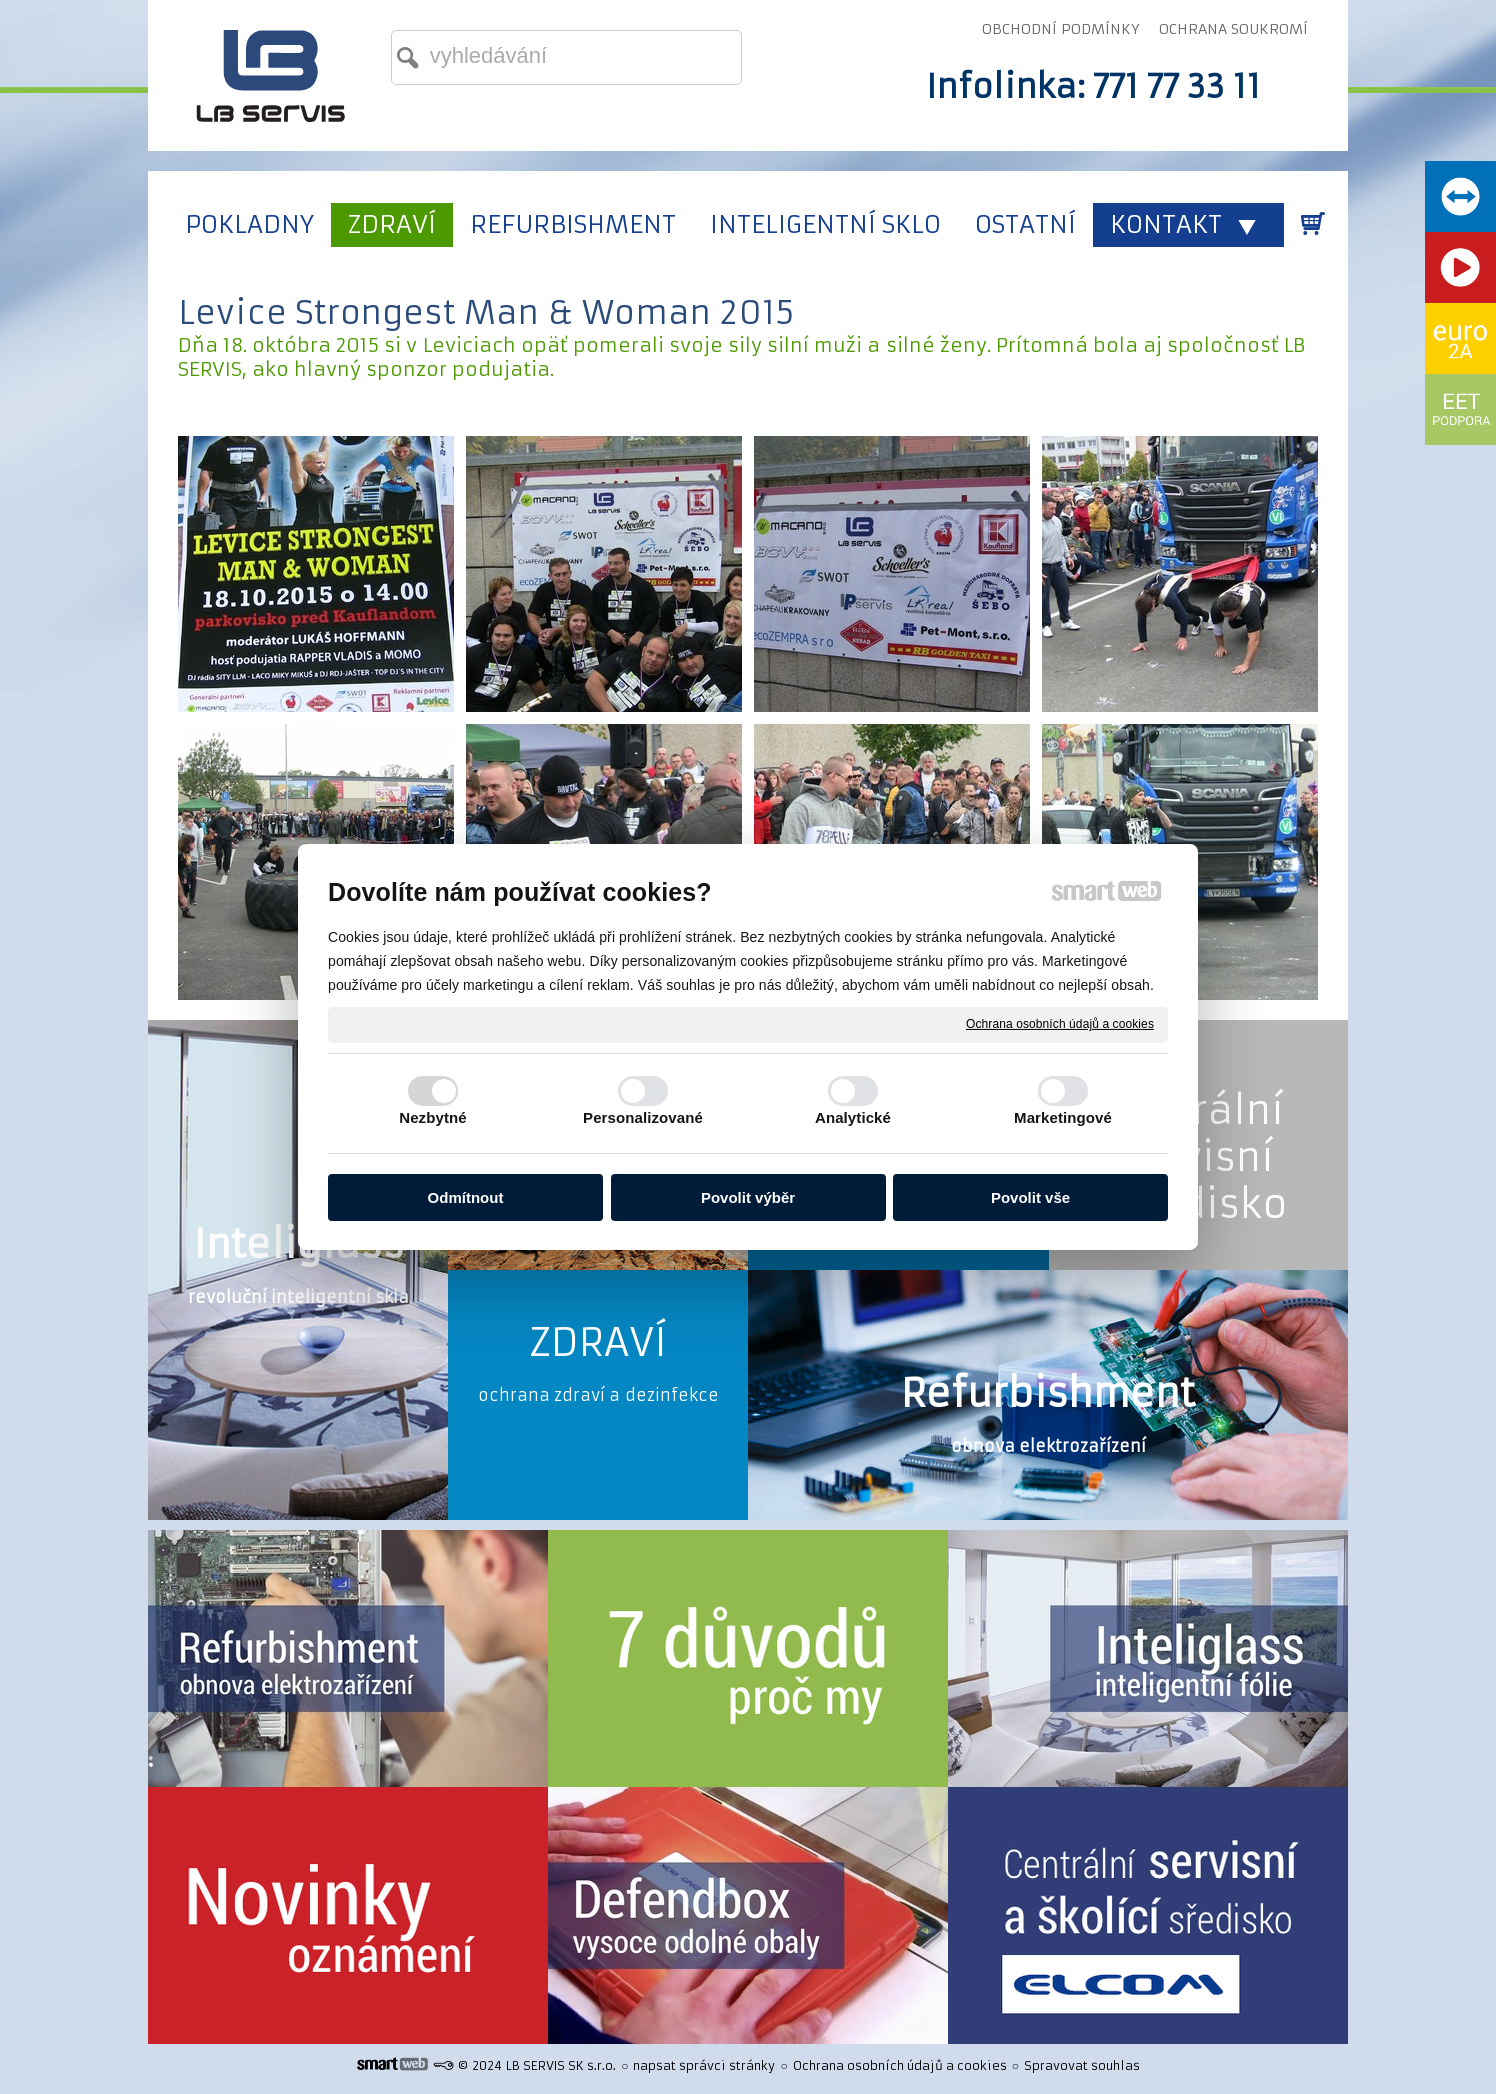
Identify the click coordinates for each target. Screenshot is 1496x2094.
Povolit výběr (748, 1197)
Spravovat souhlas (1082, 2065)
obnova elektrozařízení (1048, 1446)
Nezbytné (432, 1117)
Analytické (853, 1117)
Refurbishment (1048, 1393)
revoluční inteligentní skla (298, 1297)
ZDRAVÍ (598, 1342)
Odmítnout (466, 1197)
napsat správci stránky (704, 2065)
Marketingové (1063, 1117)
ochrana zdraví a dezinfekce (598, 1395)
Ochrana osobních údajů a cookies (1060, 1024)
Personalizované (643, 1117)
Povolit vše (1030, 1197)
